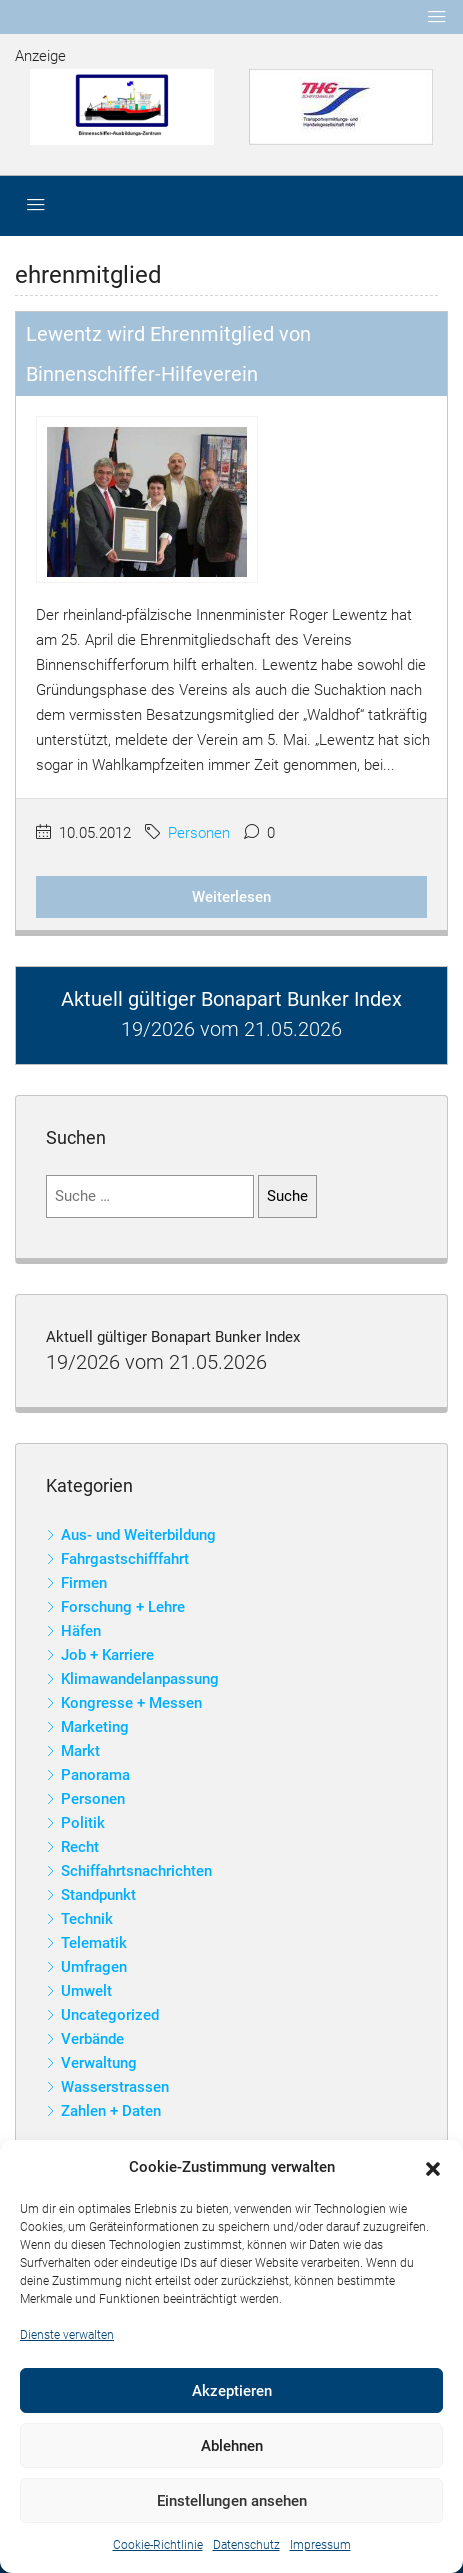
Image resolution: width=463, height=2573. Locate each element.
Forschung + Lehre (123, 1607)
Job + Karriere (107, 1655)
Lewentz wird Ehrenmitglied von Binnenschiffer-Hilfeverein (168, 354)
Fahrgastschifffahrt (125, 1559)
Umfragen (94, 1967)
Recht (80, 1847)
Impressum (320, 2545)
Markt (80, 1751)
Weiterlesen (231, 897)
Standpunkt (98, 1895)
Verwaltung (99, 2063)
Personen (199, 833)
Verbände (92, 2039)
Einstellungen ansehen (232, 2501)
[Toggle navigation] (437, 17)
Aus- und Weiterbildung (138, 1535)
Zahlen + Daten (111, 2111)
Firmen (84, 1583)
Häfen (81, 1631)
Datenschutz (246, 2545)
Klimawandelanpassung (140, 1679)
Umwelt (86, 1991)
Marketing (95, 1727)
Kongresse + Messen (131, 1703)
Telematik (94, 1943)
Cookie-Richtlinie (158, 2545)
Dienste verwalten (67, 2335)
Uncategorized (110, 2015)
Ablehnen (232, 2446)
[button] (433, 2168)
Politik (83, 1823)
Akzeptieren (232, 2391)
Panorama (95, 1775)
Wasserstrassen (115, 2087)
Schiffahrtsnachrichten (136, 1871)
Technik (87, 1919)
